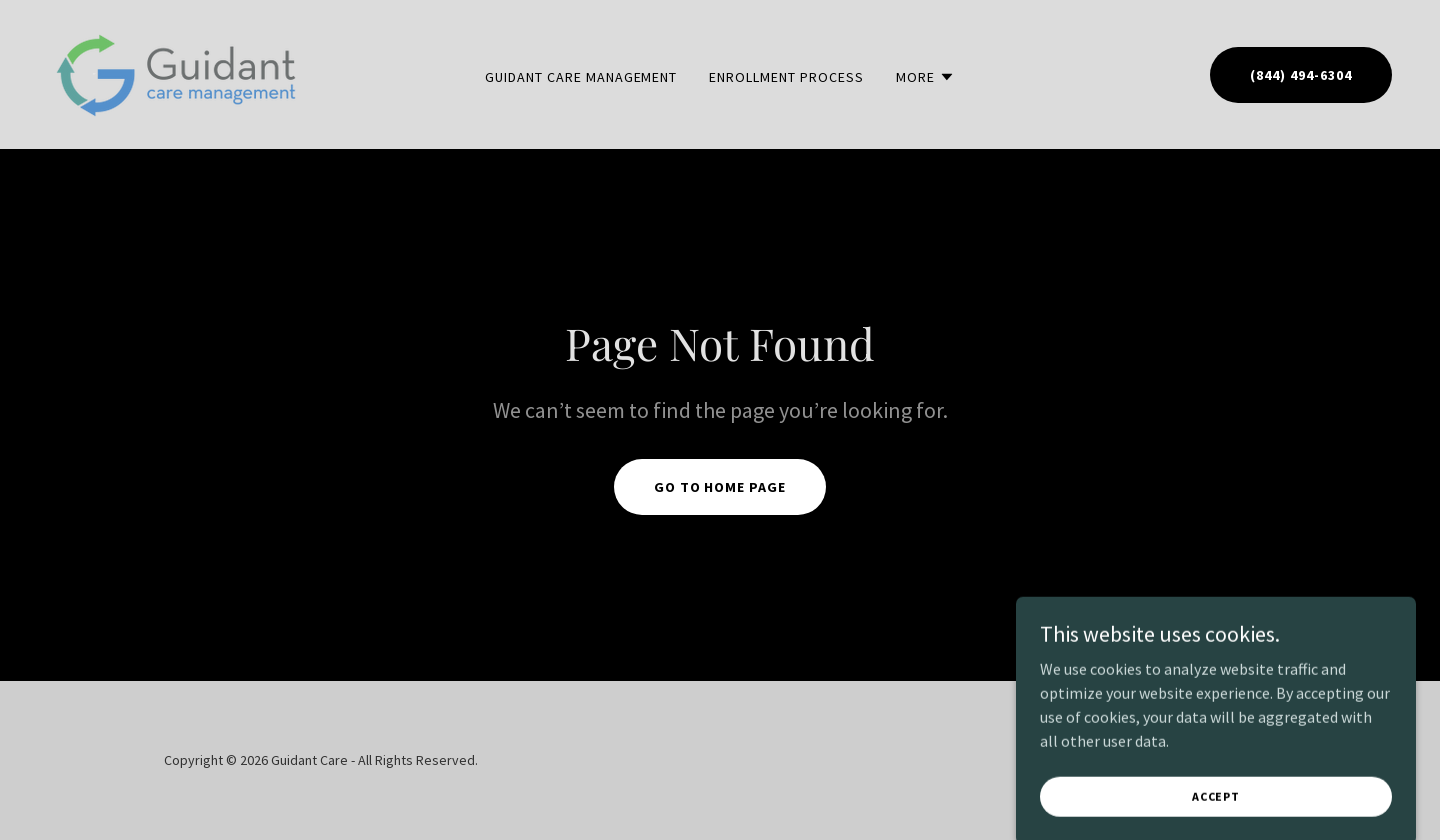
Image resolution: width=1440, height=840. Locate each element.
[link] (177, 72)
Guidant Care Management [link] (581, 77)
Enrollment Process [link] (786, 77)
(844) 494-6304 (1301, 75)
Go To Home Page (720, 487)
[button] (925, 77)
